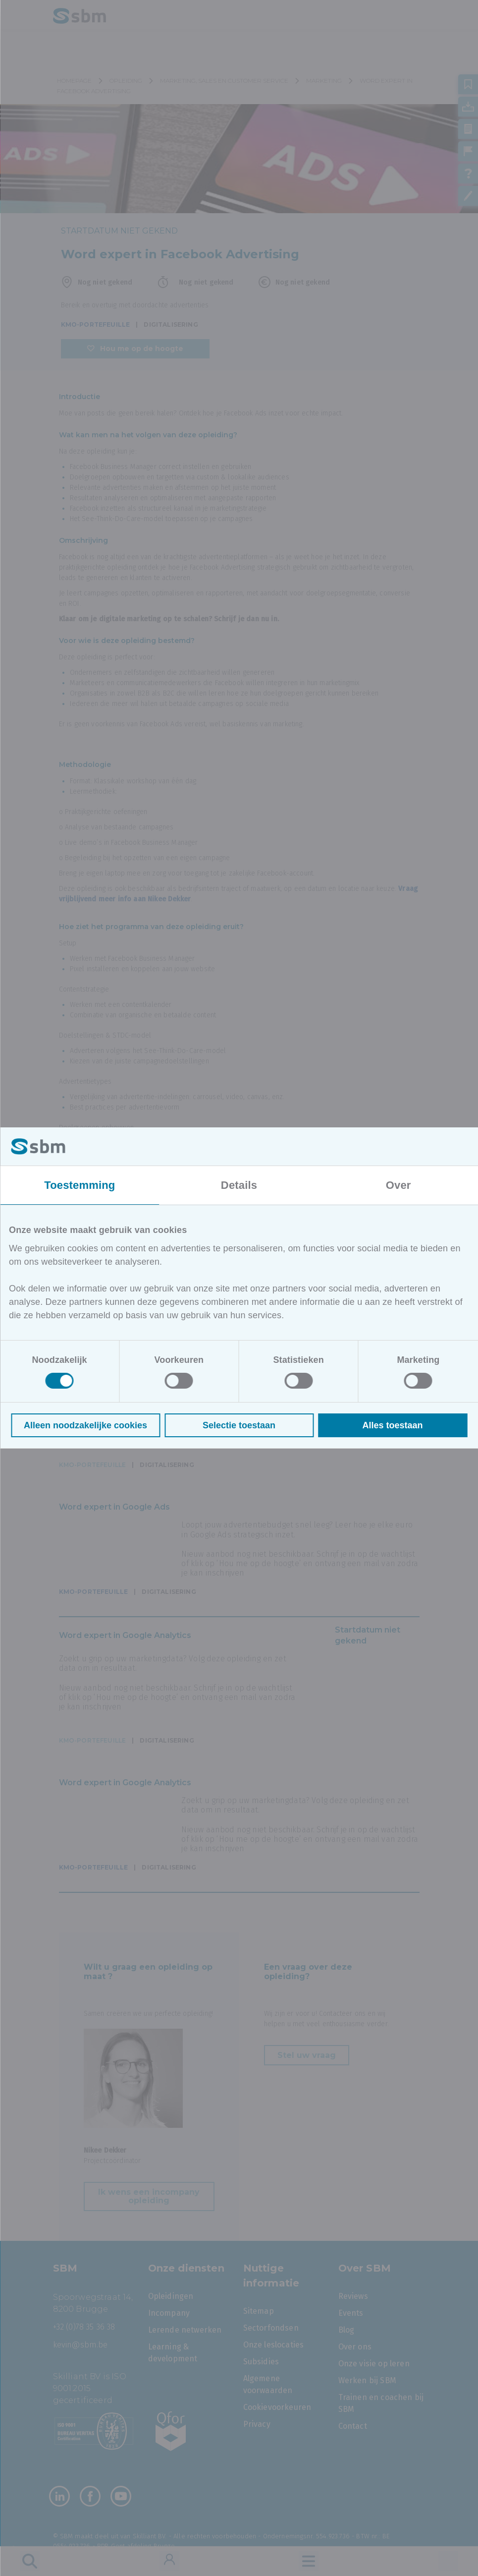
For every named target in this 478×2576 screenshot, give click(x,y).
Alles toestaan (392, 1425)
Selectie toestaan (239, 1425)
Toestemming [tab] (79, 1185)
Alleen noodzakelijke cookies (85, 1425)
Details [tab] (239, 1185)
